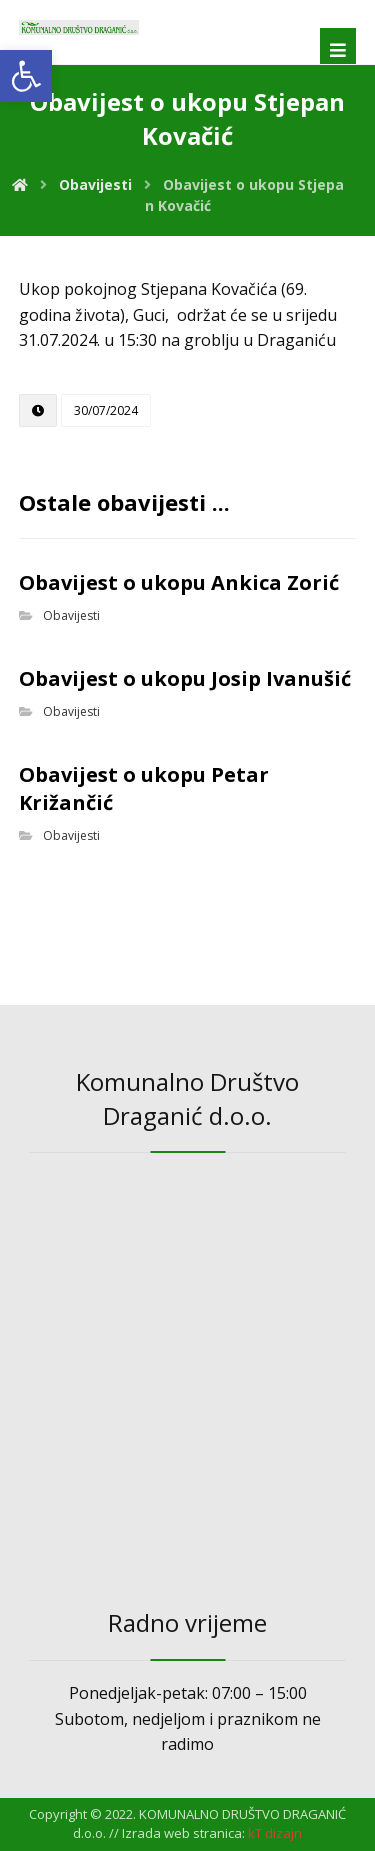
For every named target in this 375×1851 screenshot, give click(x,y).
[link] (26, 76)
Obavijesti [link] (71, 615)
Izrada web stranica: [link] (183, 1833)
